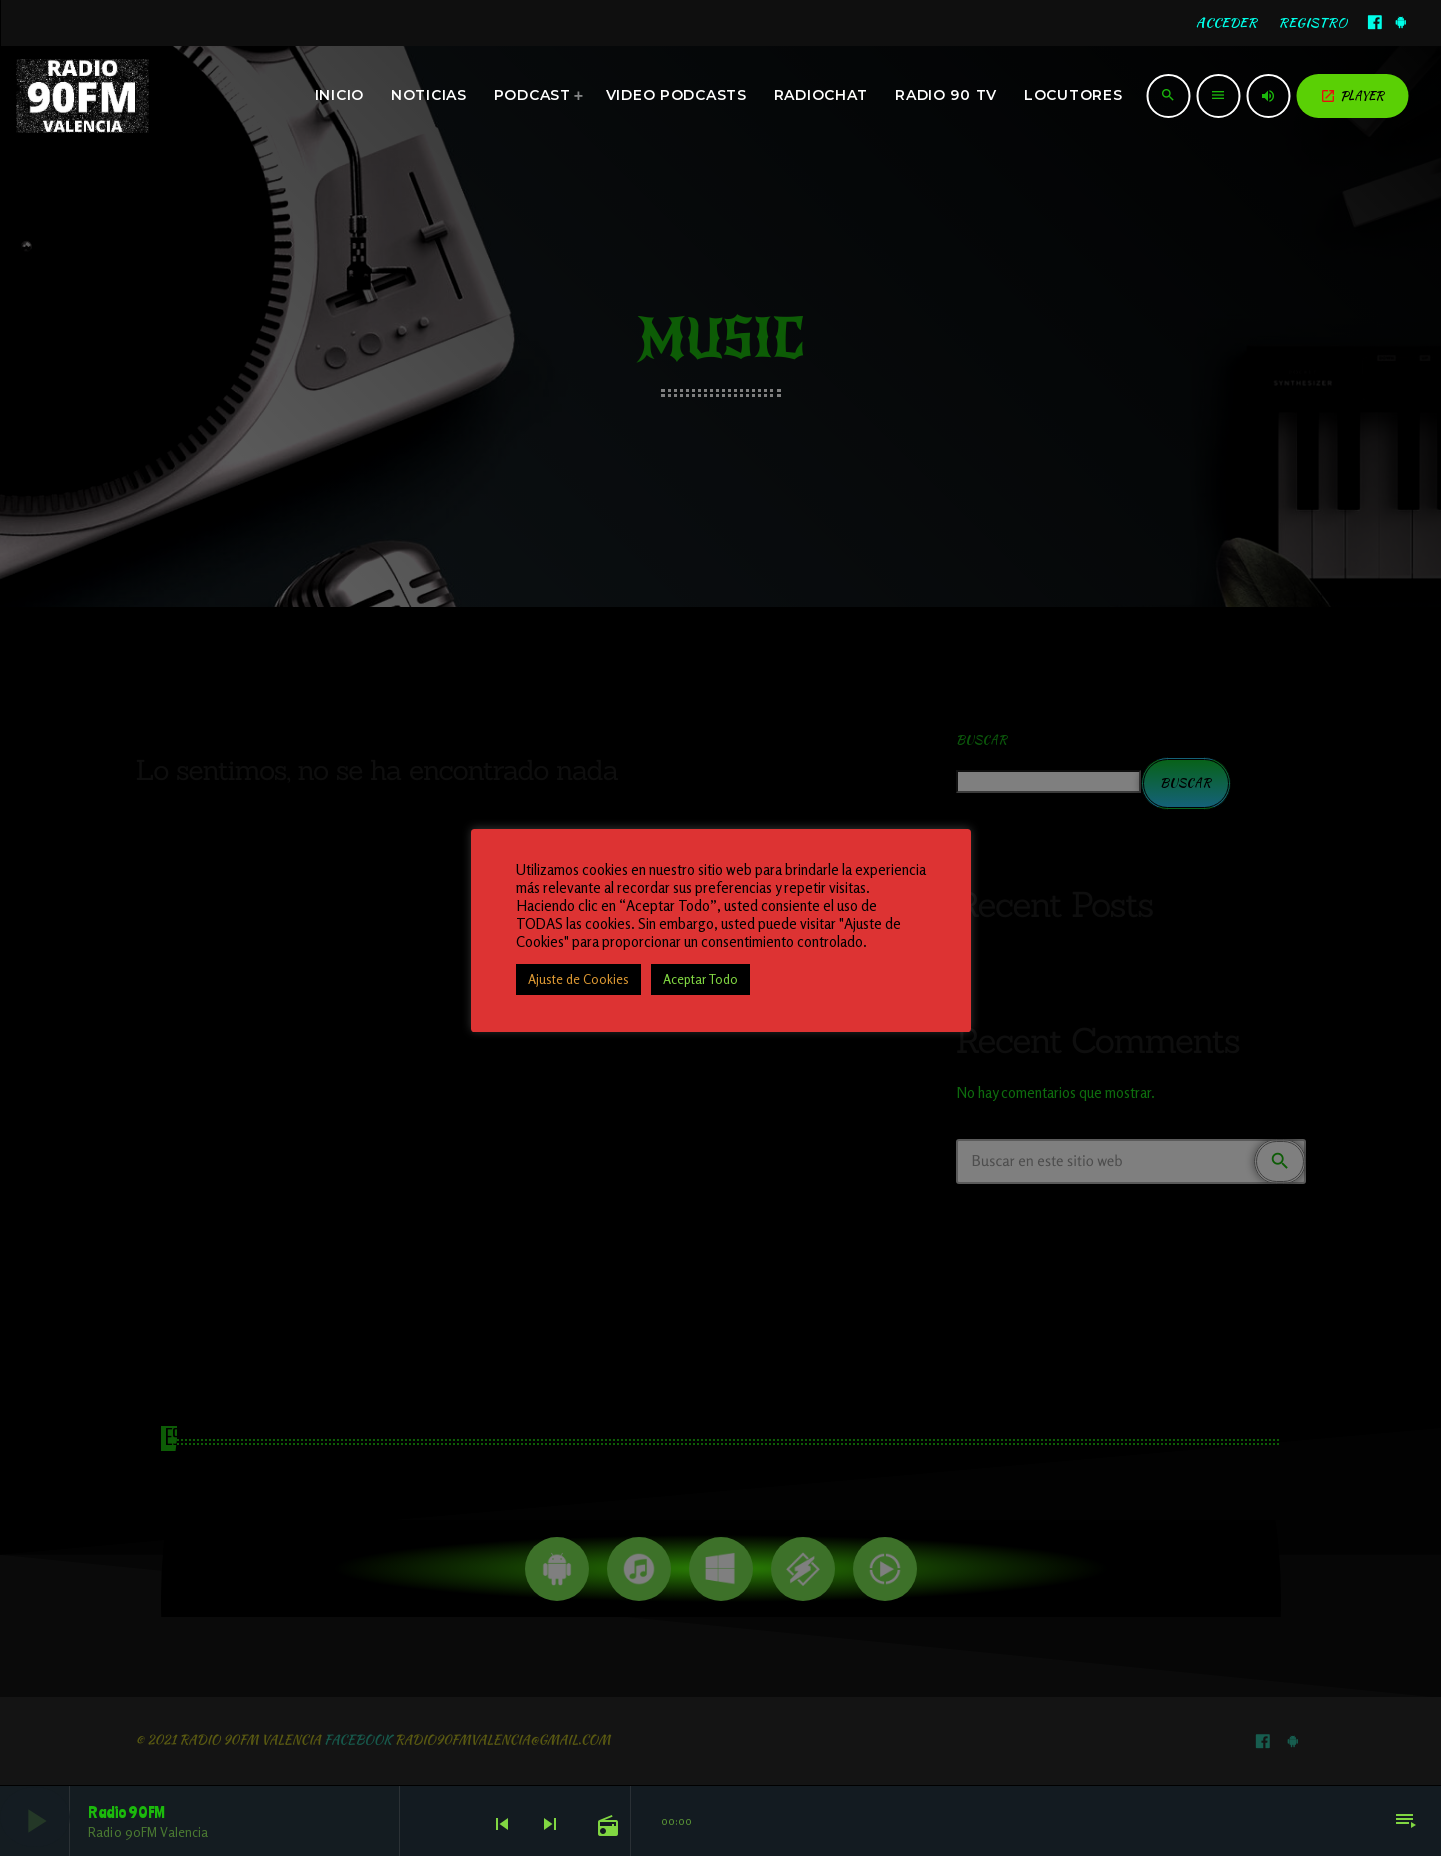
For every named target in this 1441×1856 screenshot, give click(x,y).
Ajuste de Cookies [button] (578, 979)
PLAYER (1352, 95)
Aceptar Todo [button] (700, 979)
